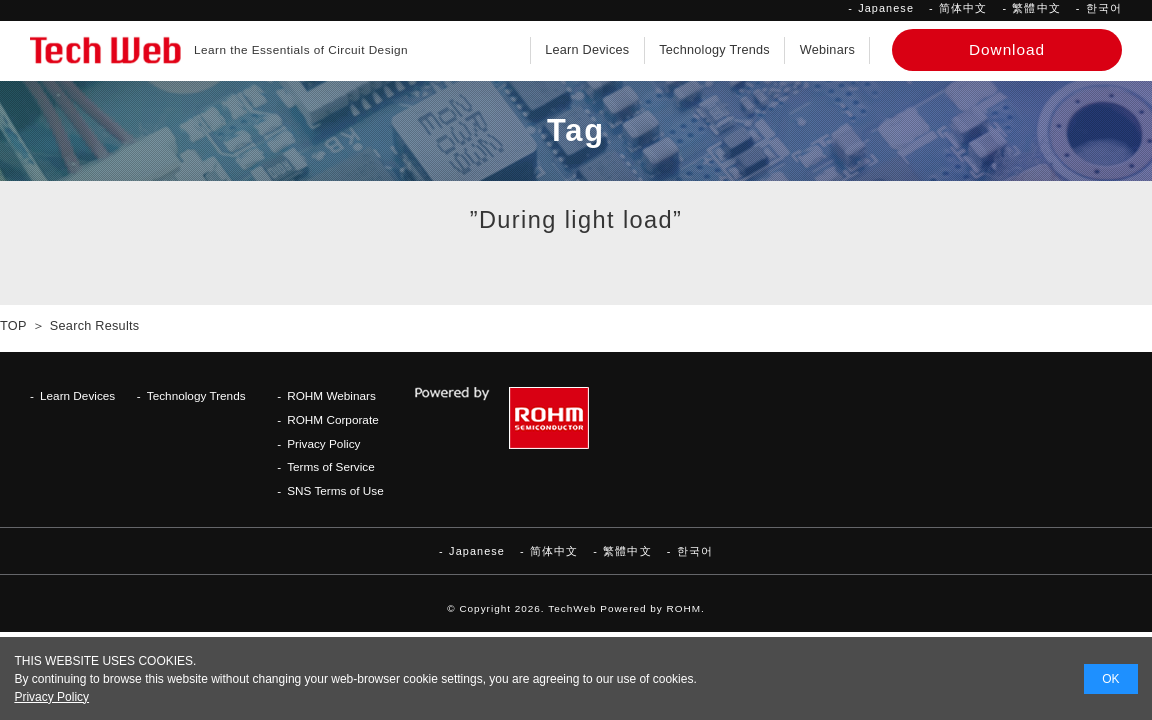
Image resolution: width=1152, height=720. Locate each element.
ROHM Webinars (331, 395)
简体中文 (963, 8)
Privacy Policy (323, 443)
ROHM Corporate (333, 419)
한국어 (1104, 8)
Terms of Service (331, 466)
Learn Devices (587, 50)
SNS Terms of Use (335, 490)
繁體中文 (1036, 8)
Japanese (886, 8)
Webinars (827, 50)
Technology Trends (714, 50)
